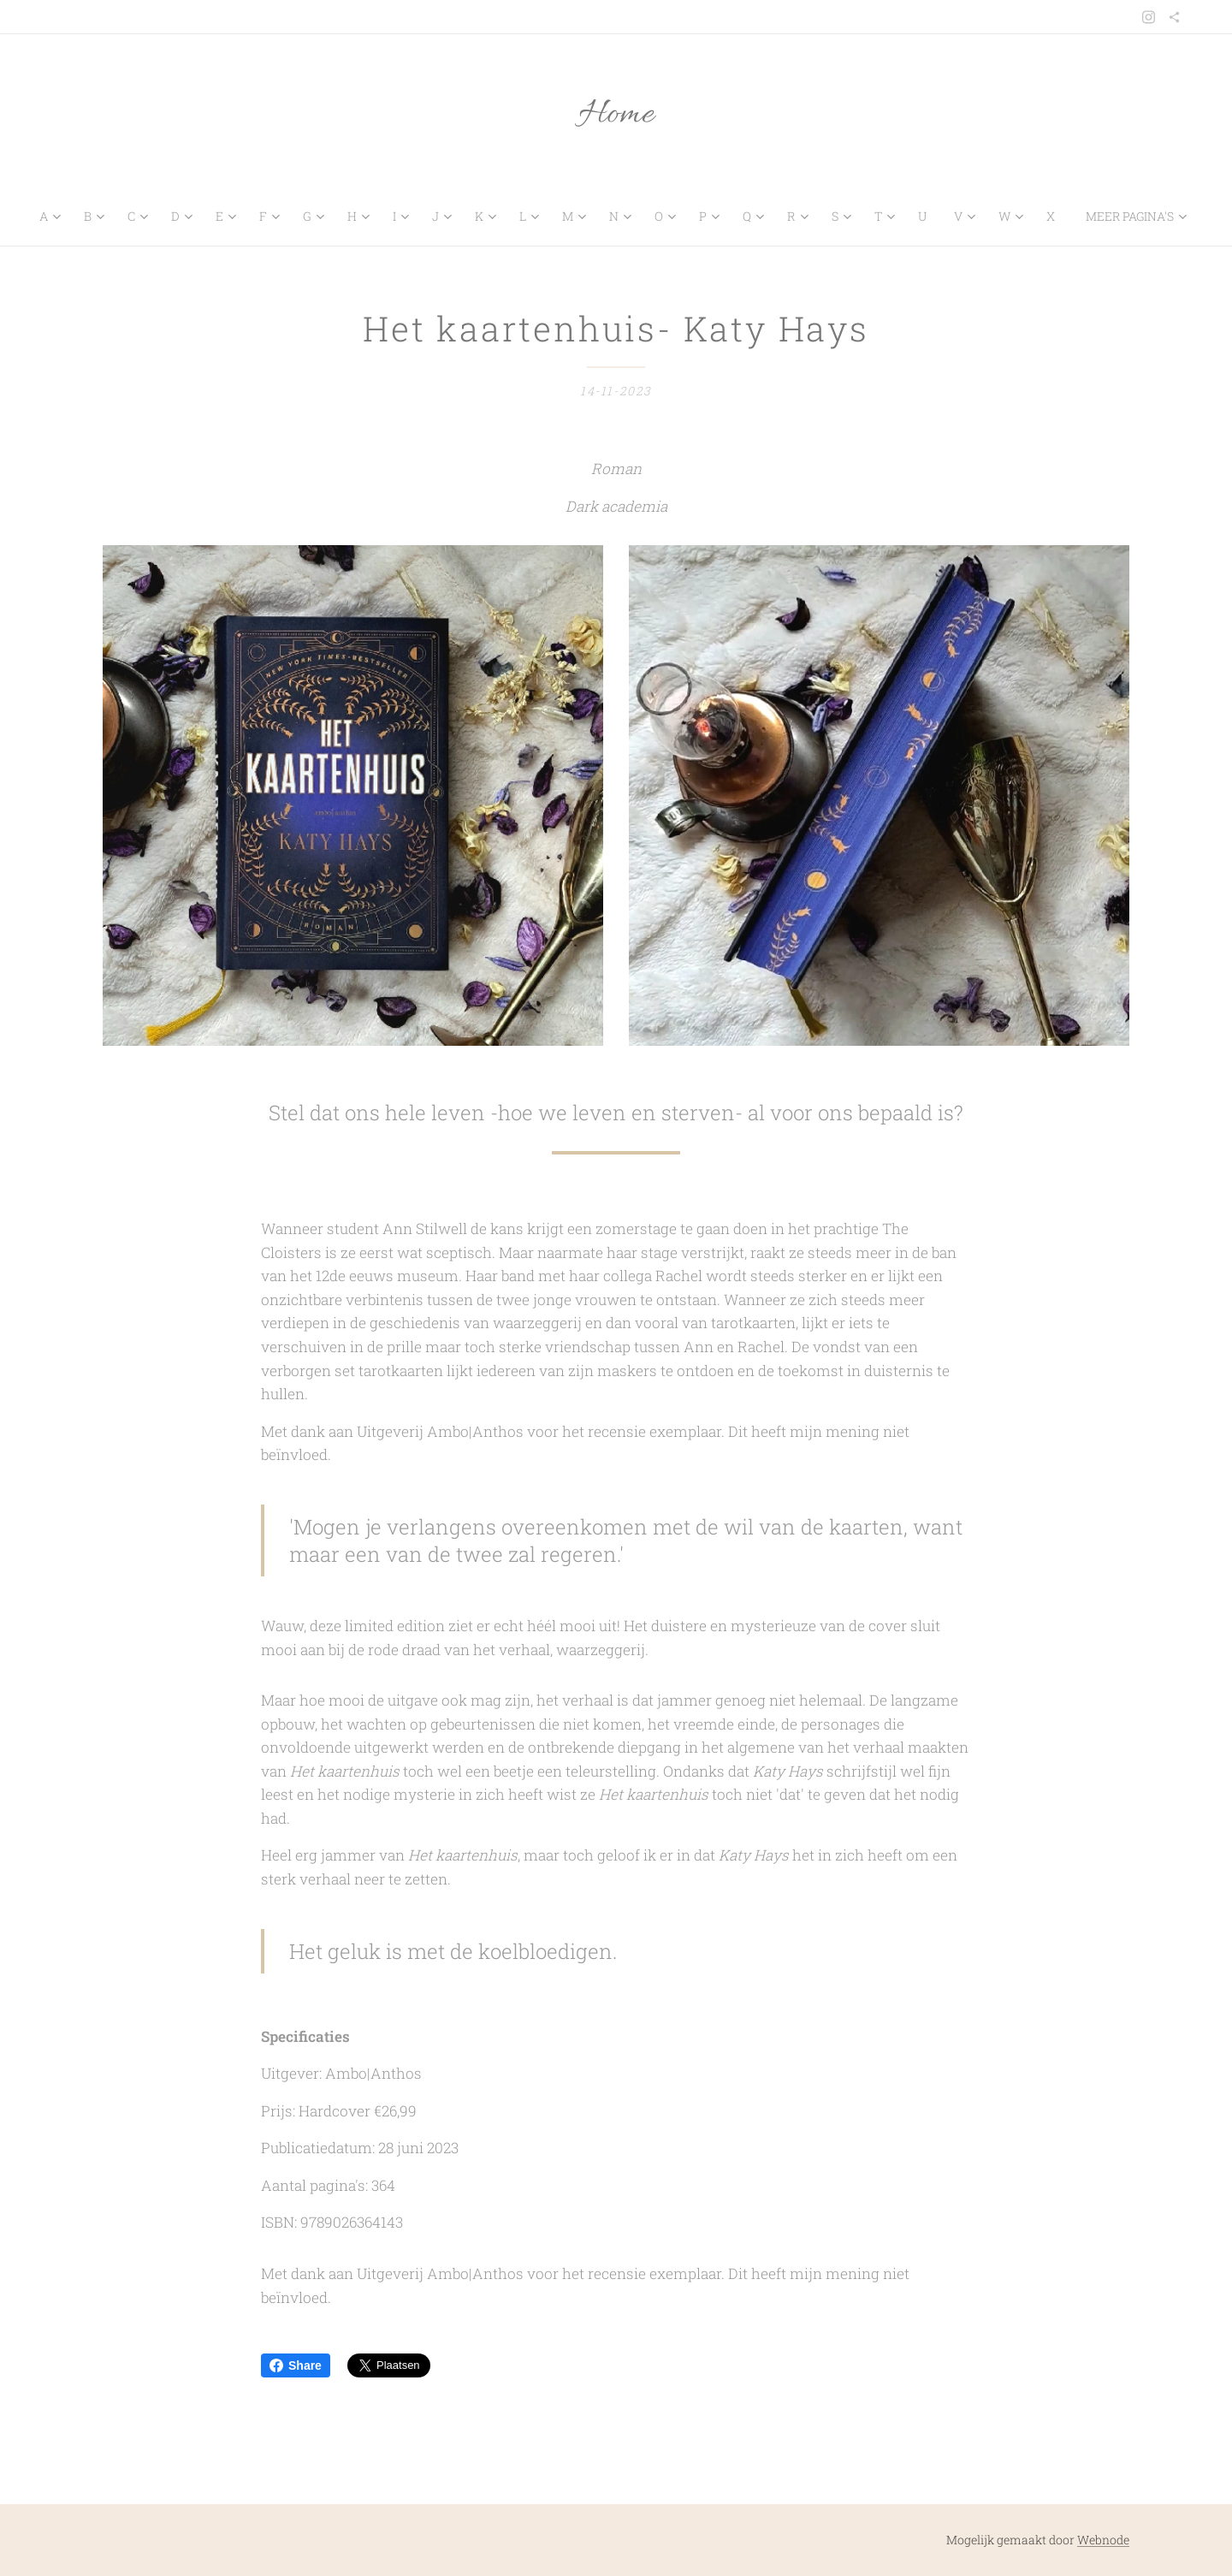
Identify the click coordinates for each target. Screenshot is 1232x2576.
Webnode (1103, 2539)
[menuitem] (55, 216)
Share (296, 2365)
